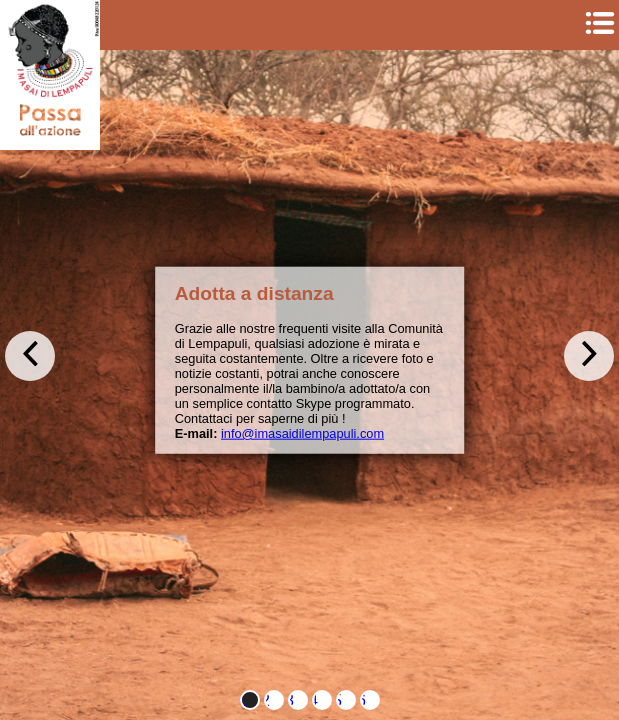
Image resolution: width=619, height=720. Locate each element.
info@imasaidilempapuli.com (302, 433)
